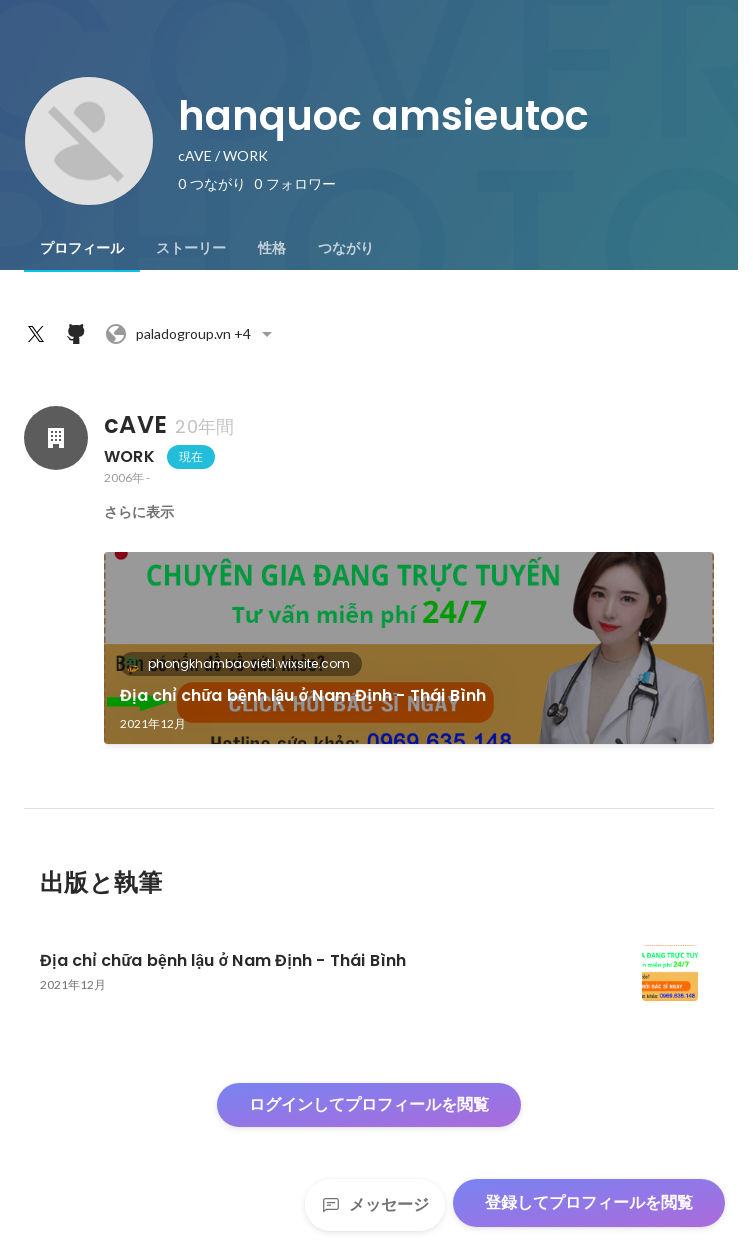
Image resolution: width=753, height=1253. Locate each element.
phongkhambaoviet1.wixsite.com (243, 663)
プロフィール (82, 248)
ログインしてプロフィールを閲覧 (369, 1104)
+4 (191, 334)
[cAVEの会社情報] (56, 438)
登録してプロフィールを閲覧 (589, 1202)
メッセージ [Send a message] (375, 1204)
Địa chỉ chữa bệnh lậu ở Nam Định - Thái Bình (303, 695)
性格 (272, 248)
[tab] (82, 248)
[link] (409, 648)
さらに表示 (139, 512)
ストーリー (191, 248)
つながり (346, 248)
